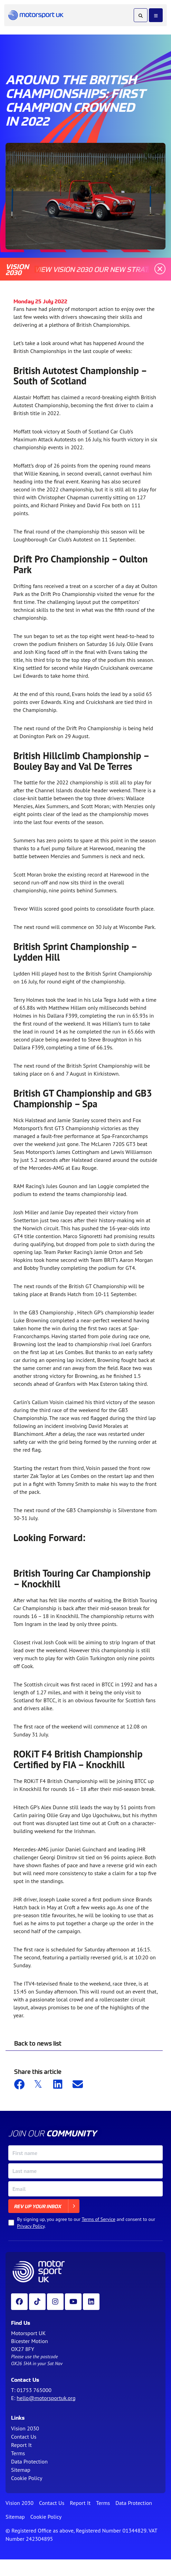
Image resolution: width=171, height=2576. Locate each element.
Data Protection (29, 2461)
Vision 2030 (25, 2428)
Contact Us (23, 2436)
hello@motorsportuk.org (46, 2397)
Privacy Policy (31, 2226)
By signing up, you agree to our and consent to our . (86, 2222)
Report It (21, 2444)
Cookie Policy (26, 2478)
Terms (18, 2453)
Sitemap (20, 2469)
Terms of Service (98, 2219)
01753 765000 (34, 2390)
